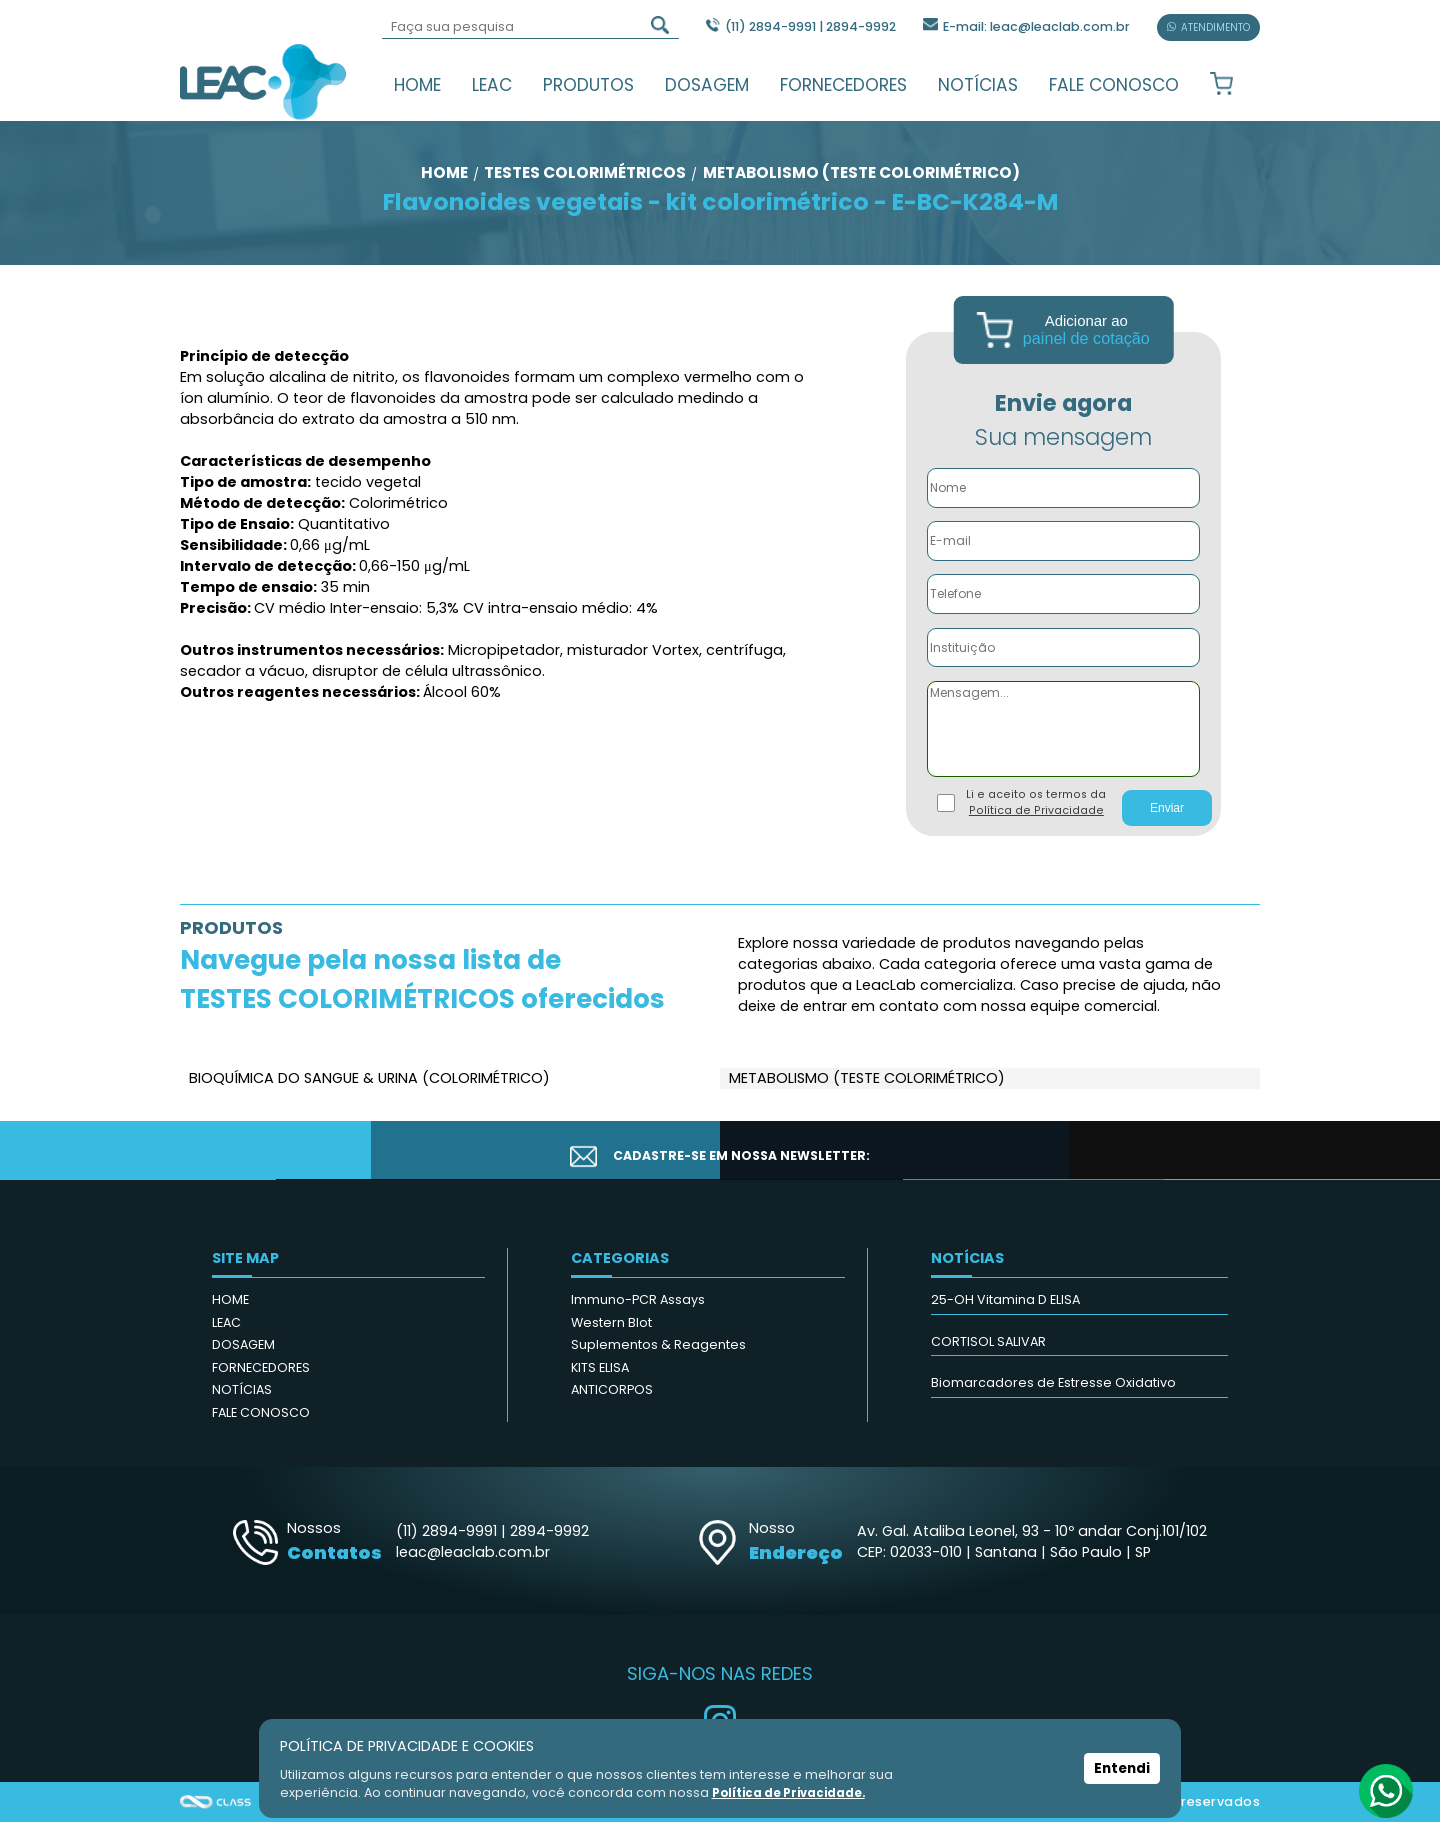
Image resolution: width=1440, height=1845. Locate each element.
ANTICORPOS (612, 1412)
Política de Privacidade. (792, 1792)
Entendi (1122, 1769)
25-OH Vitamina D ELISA (1005, 1322)
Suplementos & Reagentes (658, 1367)
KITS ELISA (600, 1390)
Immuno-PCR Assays (638, 1322)
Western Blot (611, 1345)
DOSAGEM (707, 85)
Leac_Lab (263, 81)
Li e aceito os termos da (1036, 826)
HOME (417, 85)
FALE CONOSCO (1114, 85)
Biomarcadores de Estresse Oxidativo (1053, 1405)
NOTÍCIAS (978, 85)
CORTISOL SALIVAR (988, 1364)
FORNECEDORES (843, 85)
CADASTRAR (1157, 1173)
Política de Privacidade (1036, 833)
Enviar (1167, 831)
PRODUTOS (588, 85)
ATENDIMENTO (1208, 27)
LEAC (492, 85)
